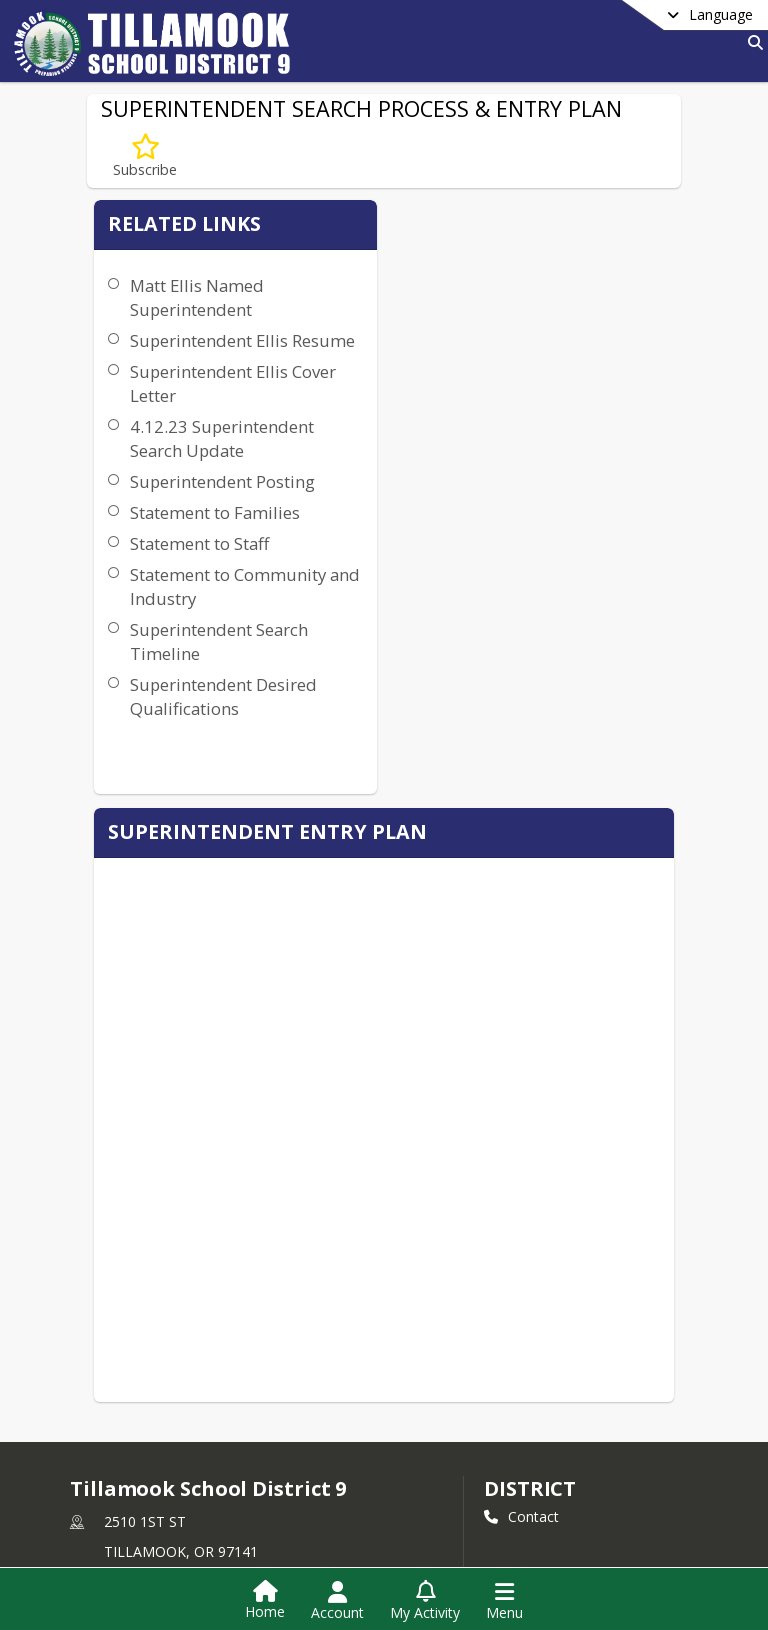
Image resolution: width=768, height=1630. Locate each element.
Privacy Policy (127, 1450)
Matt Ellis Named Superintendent (192, 297)
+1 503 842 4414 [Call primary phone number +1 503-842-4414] (158, 1343)
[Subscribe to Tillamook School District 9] (112, 1420)
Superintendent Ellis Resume (186, 352)
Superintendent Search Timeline (188, 761)
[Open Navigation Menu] (504, 1601)
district (530, 1230)
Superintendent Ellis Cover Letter (190, 407)
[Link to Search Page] (751, 42)
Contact (521, 1258)
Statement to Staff (194, 639)
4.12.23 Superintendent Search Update (186, 474)
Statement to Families (175, 596)
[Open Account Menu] (337, 1601)
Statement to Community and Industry (188, 694)
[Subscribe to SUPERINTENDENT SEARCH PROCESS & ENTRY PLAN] (145, 156)
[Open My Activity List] (425, 1601)
